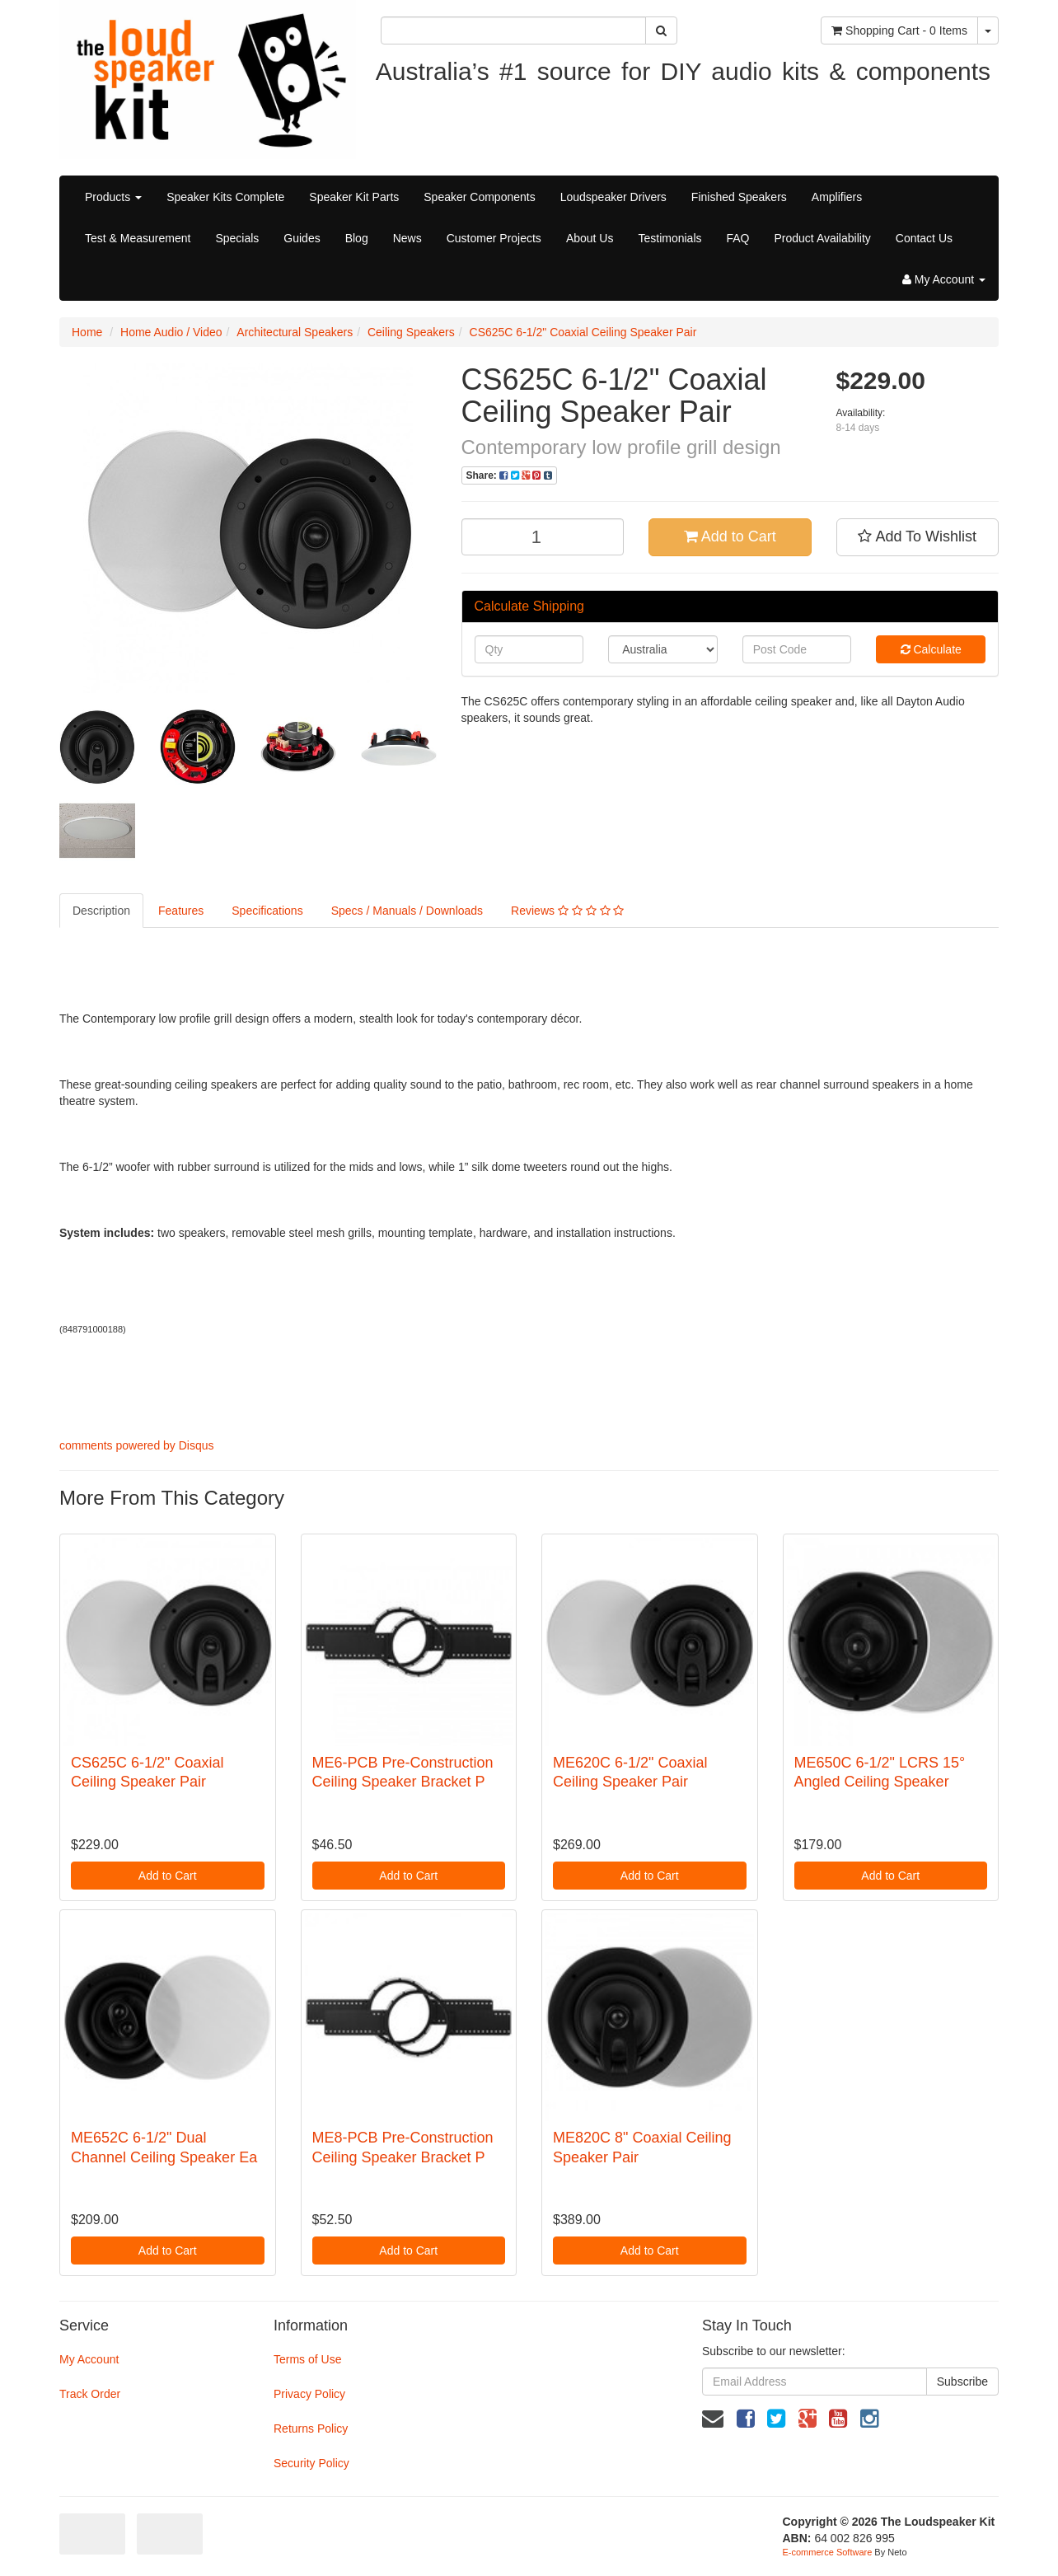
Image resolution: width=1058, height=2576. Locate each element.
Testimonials (669, 238)
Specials (237, 238)
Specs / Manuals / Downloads (407, 910)
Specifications (267, 910)
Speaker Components (479, 197)
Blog (356, 238)
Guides (301, 238)
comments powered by (136, 1445)
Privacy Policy (309, 2393)
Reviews (567, 910)
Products (113, 197)
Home (87, 332)
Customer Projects (494, 238)
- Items (899, 30)
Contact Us (924, 238)
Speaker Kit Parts (354, 197)
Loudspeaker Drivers (613, 197)
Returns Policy (311, 2428)
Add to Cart (730, 536)
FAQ (738, 238)
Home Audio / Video (171, 332)
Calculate (931, 649)
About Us (590, 238)
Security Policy (311, 2463)
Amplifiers (837, 197)
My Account (89, 2359)
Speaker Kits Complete (225, 197)
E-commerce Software (828, 2552)
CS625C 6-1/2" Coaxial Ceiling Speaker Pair (583, 332)
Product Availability (823, 238)
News (407, 238)
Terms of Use (307, 2359)
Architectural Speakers (294, 332)
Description (101, 910)
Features (181, 910)
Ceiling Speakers (411, 332)
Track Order (89, 2393)
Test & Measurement (137, 238)
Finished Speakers (739, 197)
